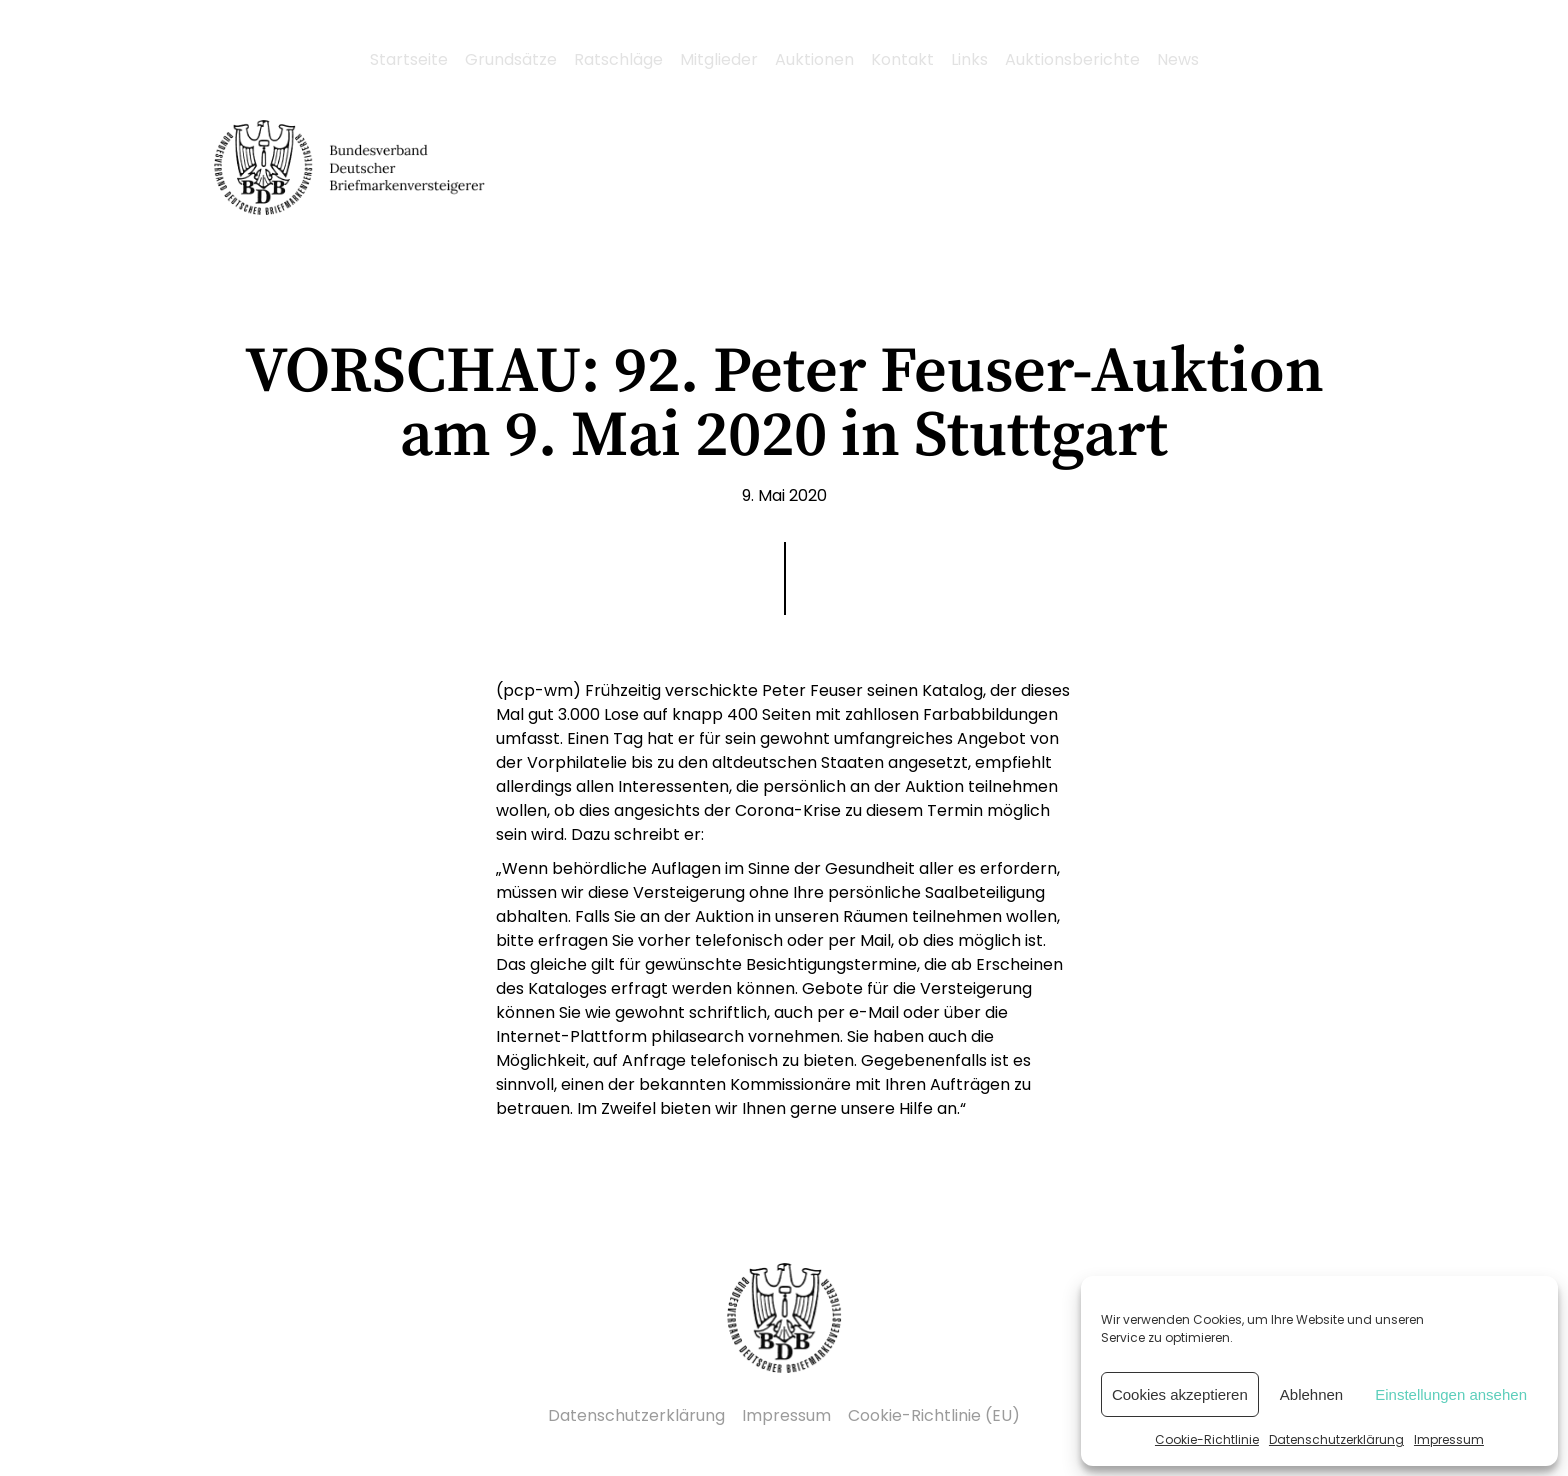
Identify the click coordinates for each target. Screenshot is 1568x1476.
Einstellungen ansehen (1451, 1394)
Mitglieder (719, 59)
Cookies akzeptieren (1180, 1394)
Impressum (1449, 1439)
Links (969, 59)
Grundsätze (511, 59)
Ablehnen (1311, 1394)
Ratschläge (618, 59)
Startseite (409, 59)
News (1178, 59)
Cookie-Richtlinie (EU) (934, 1415)
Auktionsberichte (1072, 59)
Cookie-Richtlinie (1207, 1439)
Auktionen (814, 59)
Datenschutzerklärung (1336, 1439)
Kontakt (902, 59)
